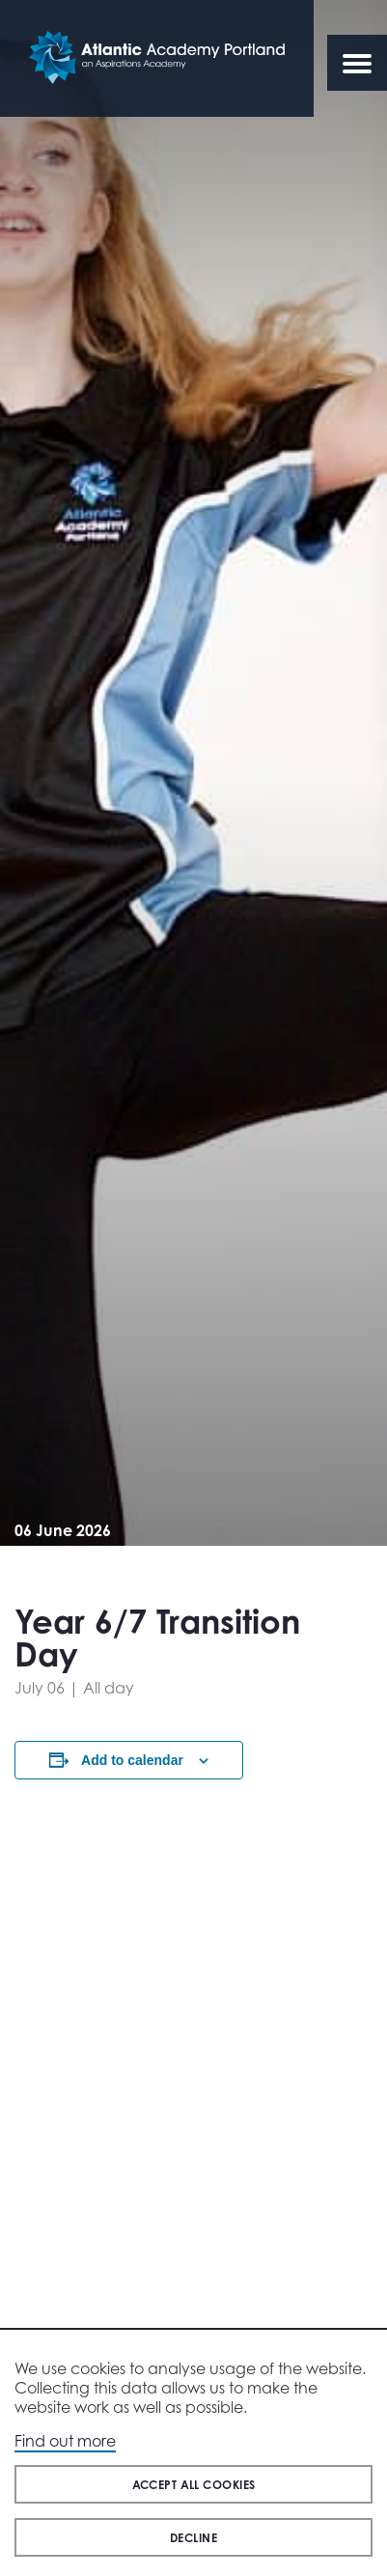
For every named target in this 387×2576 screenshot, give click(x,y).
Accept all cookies (194, 2485)
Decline (193, 2538)
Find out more (65, 2440)
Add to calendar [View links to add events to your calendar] (132, 1760)
